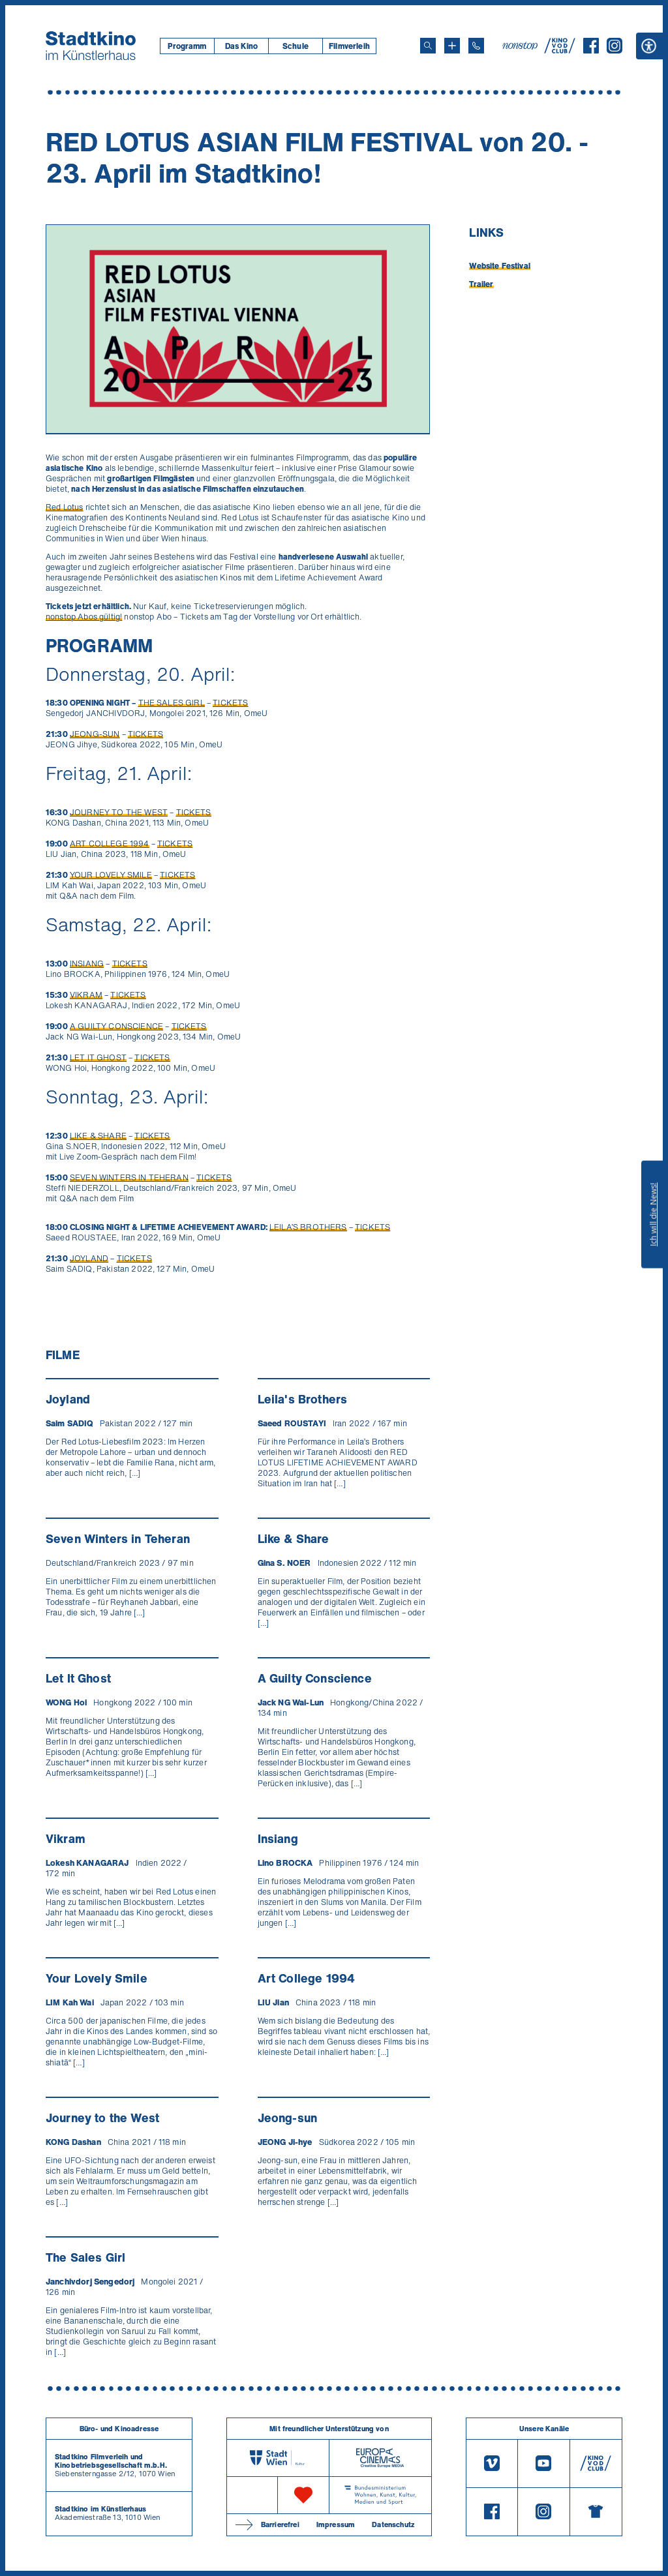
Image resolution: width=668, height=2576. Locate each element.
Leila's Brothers (303, 1398)
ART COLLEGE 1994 (109, 843)
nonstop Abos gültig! (84, 616)
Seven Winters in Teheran (118, 1538)
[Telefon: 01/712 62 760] (476, 45)
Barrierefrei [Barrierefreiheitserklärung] (280, 2524)
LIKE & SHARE (98, 1135)
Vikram (65, 1838)
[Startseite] (91, 45)
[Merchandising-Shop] (596, 2512)
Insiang (278, 1838)
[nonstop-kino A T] (521, 45)
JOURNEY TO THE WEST (119, 812)
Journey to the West (102, 2117)
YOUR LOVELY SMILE (111, 874)
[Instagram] (614, 49)
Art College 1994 (307, 1977)
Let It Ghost (78, 1678)
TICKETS (230, 702)
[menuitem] (187, 46)
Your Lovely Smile (96, 1977)
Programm (187, 46)
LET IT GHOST (98, 1057)
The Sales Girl (85, 2257)
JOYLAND (89, 1258)
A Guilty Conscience (315, 1678)
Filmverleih (349, 46)
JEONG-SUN (94, 734)
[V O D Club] (559, 49)
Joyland (68, 1398)
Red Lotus (64, 507)
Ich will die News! (653, 1214)
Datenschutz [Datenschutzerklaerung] (393, 2524)
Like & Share (293, 1538)
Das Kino (241, 46)
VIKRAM (86, 994)
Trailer (481, 284)
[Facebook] (591, 49)
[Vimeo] (491, 2463)
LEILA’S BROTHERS (308, 1227)
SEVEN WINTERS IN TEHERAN (129, 1177)
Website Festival (499, 265)
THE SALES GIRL (171, 702)
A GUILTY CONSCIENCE (116, 1026)
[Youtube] (543, 2463)
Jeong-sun (287, 2117)
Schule (295, 46)
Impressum (335, 2524)
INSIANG (87, 963)
